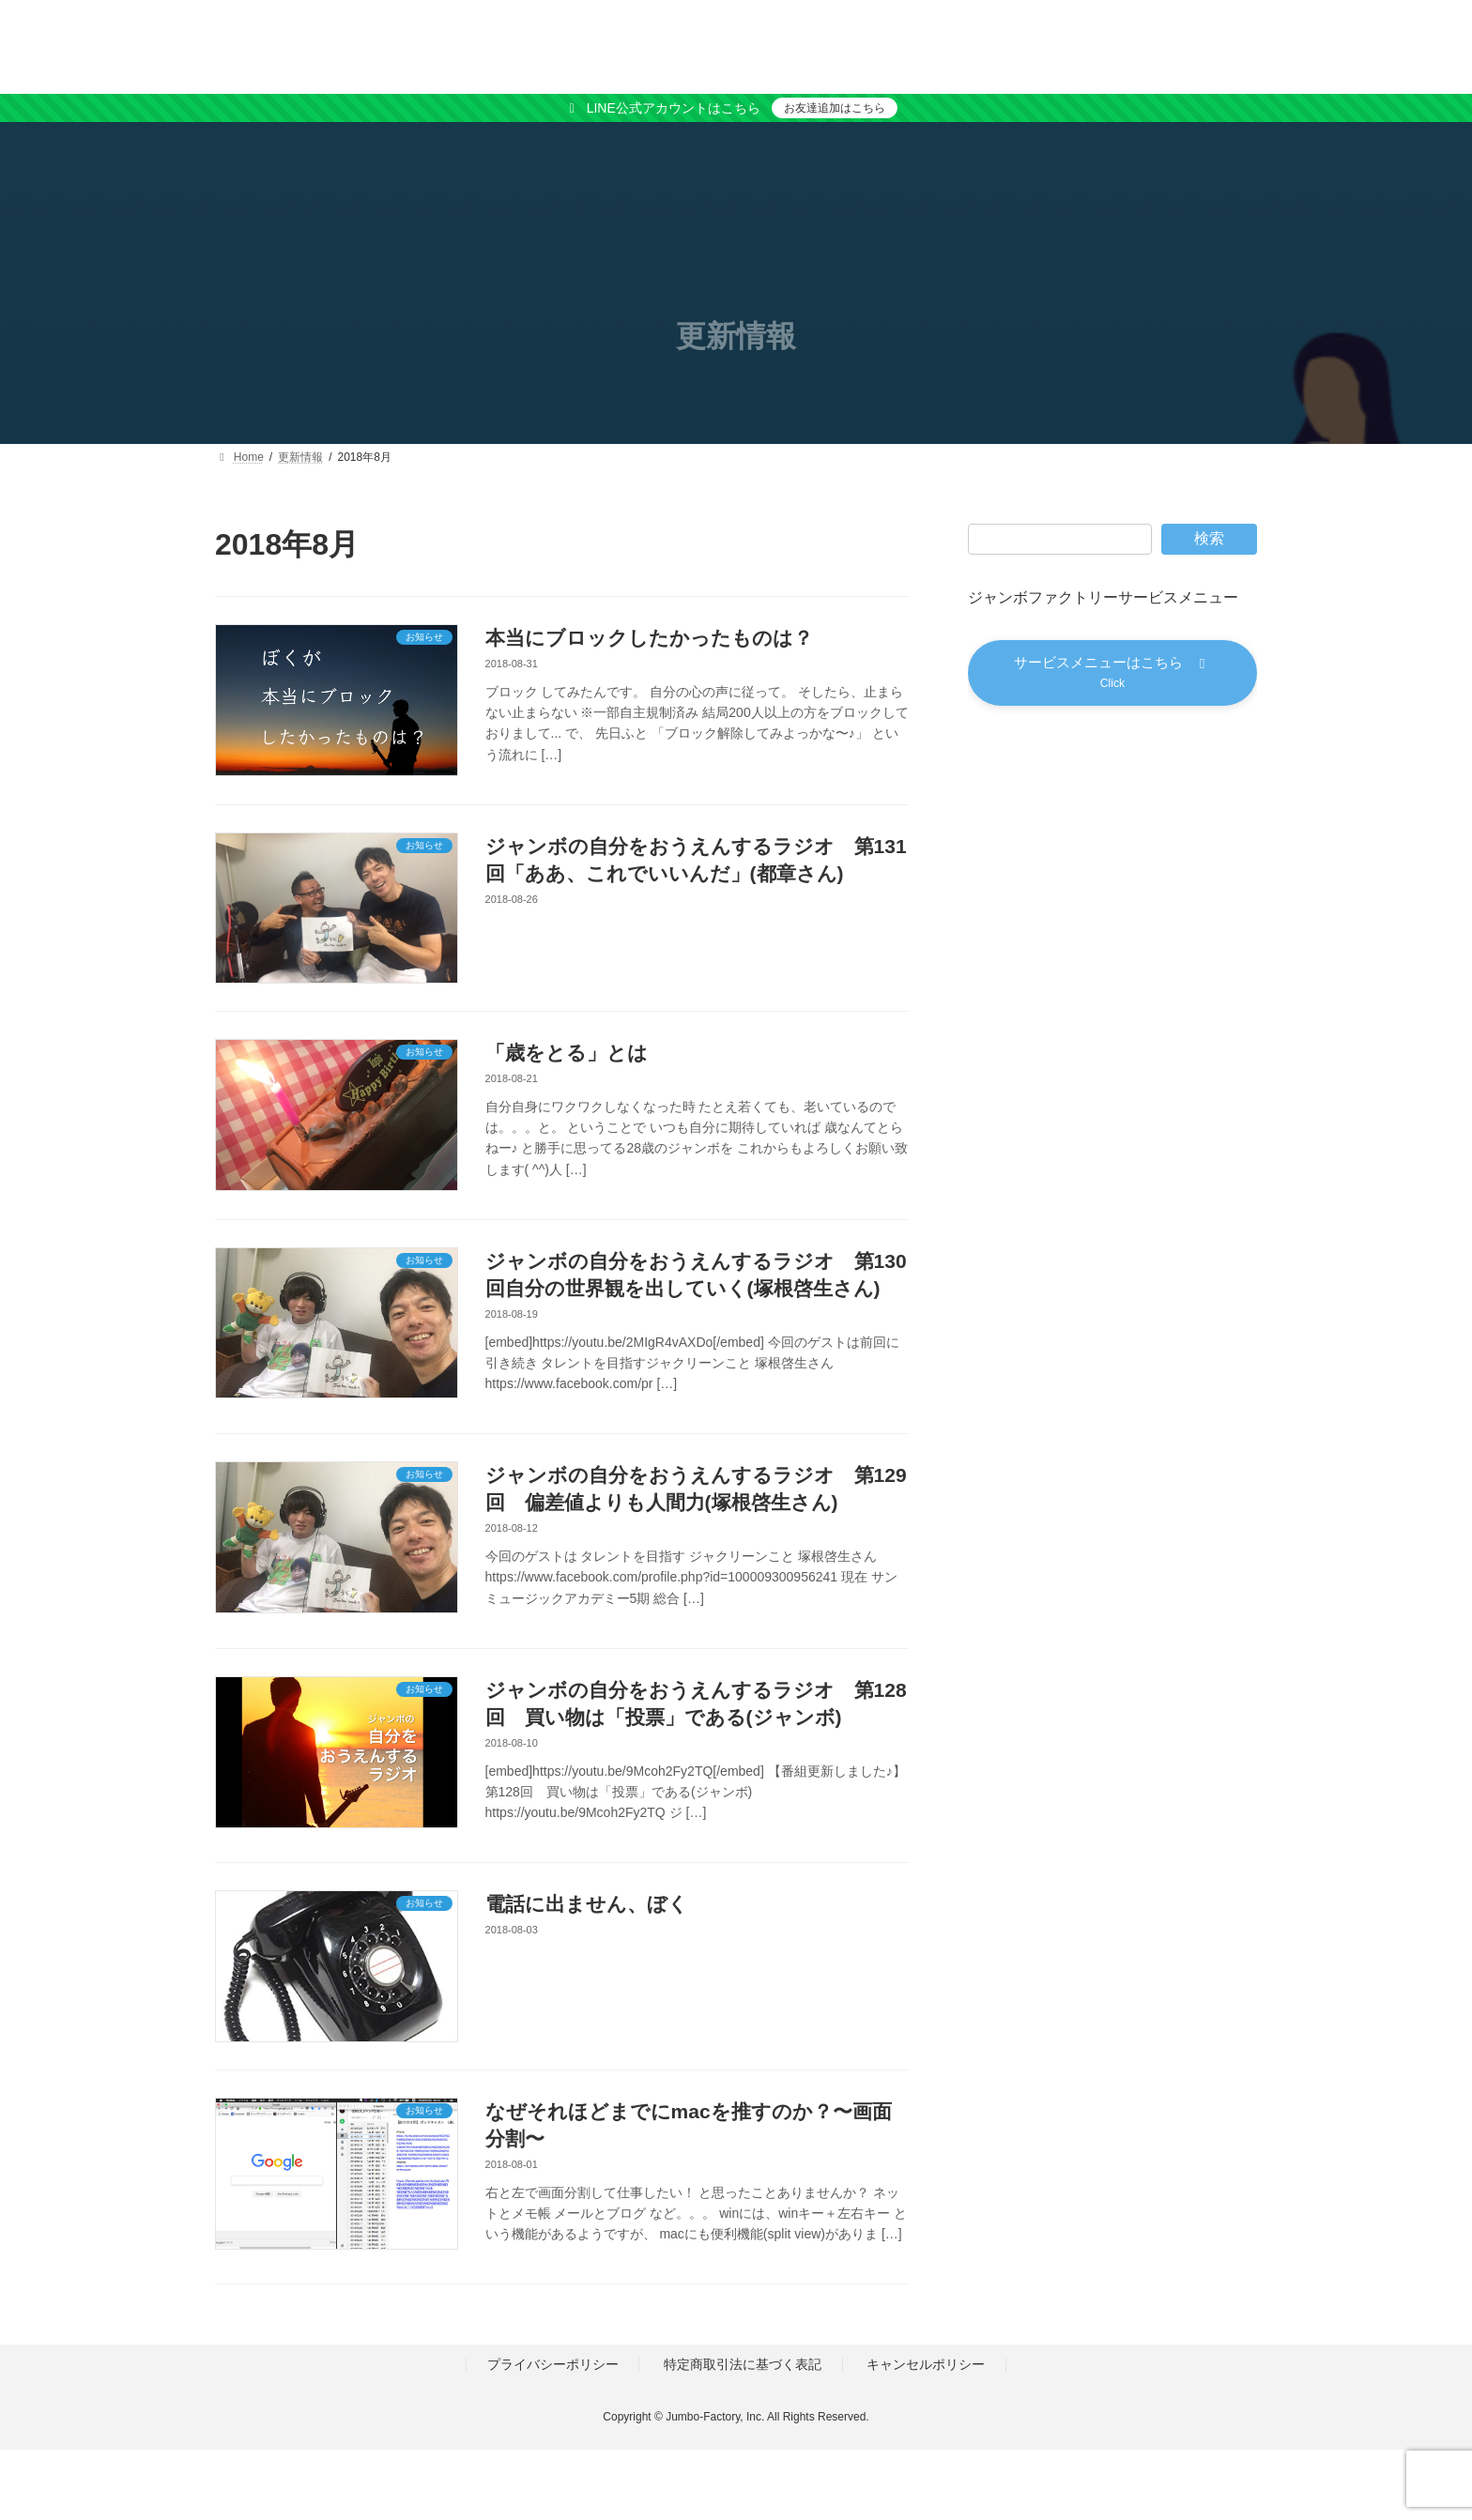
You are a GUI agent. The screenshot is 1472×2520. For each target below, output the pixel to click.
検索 (1209, 538)
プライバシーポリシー (553, 2365)
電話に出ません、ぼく (586, 1904)
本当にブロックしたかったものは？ (649, 638)
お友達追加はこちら (834, 108)
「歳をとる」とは (566, 1052)
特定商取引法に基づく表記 (742, 2365)
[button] (1112, 675)
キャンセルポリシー (925, 2365)
